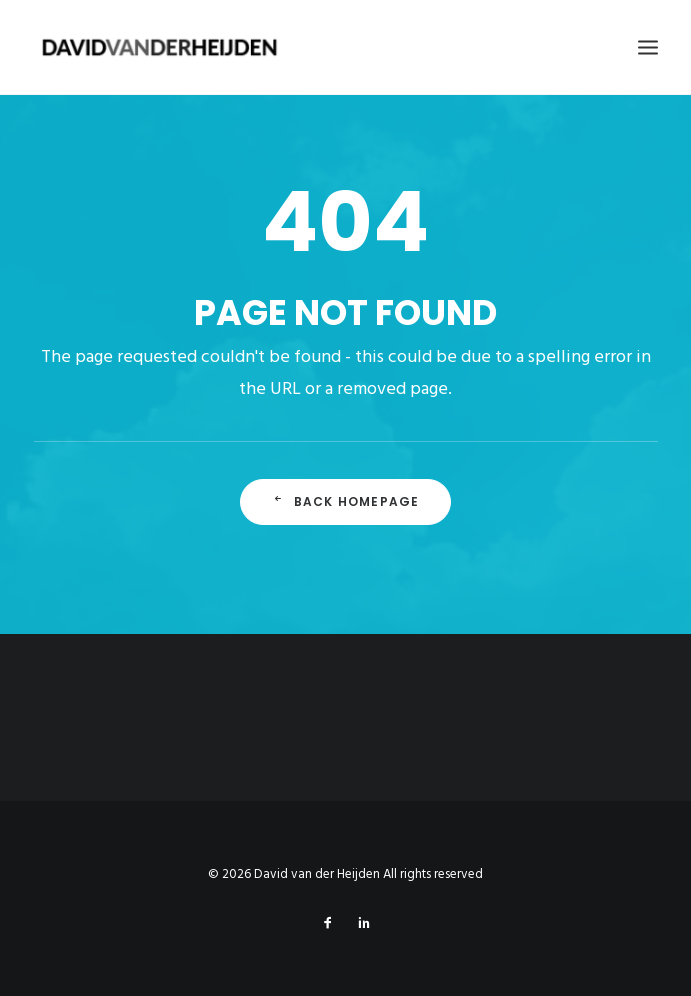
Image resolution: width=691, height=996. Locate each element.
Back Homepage (346, 501)
